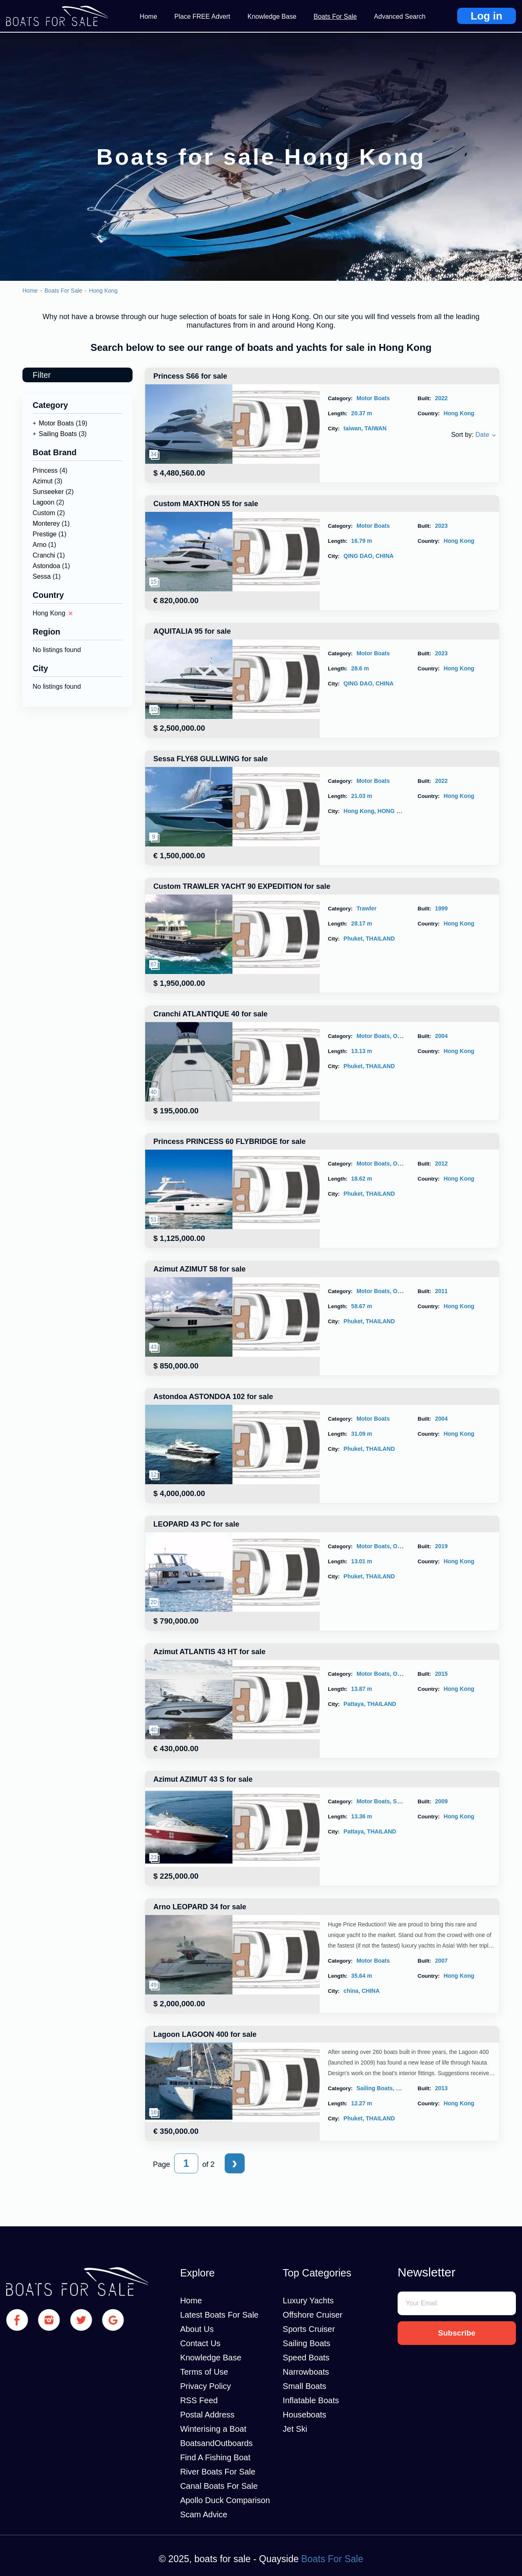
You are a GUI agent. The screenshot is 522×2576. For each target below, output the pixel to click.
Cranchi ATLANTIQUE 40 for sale (210, 1014)
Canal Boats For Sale (219, 2485)
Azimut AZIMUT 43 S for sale (202, 1779)
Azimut (43, 481)
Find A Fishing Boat (215, 2457)
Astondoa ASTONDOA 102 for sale (213, 1397)
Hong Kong (103, 290)
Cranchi (44, 555)
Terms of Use (204, 2371)
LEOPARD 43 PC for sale (196, 1524)
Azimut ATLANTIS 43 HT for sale (209, 1652)
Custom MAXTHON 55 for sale (205, 504)
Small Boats (304, 2386)
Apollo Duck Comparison (225, 2500)
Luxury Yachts (308, 2300)
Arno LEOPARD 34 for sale (199, 1907)
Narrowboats (306, 2371)
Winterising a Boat (213, 2428)
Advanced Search (399, 16)
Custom (44, 512)
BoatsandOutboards (216, 2443)
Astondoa (46, 565)
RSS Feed (199, 2400)
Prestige (45, 534)
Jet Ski (295, 2428)
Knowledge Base (272, 16)
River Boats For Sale (218, 2471)
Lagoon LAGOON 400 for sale (205, 2034)
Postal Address (207, 2414)
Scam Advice (204, 2514)
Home (148, 16)
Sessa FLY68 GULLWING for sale (210, 759)
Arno (39, 544)
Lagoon (43, 502)
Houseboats (304, 2414)
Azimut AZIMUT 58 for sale (199, 1269)
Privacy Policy (205, 2386)
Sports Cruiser (309, 2329)
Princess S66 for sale (190, 376)
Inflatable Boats (311, 2400)
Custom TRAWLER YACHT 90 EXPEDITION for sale (241, 886)
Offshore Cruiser (312, 2314)
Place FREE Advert (202, 16)
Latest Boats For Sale (219, 2314)
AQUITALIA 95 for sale (192, 631)
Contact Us (200, 2343)
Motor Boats (56, 423)
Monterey (46, 523)
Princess (45, 470)
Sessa (42, 576)
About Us (197, 2329)
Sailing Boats (58, 433)
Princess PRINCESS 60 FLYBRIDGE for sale (229, 1141)
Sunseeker (48, 491)
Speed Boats (306, 2357)
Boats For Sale (335, 16)
